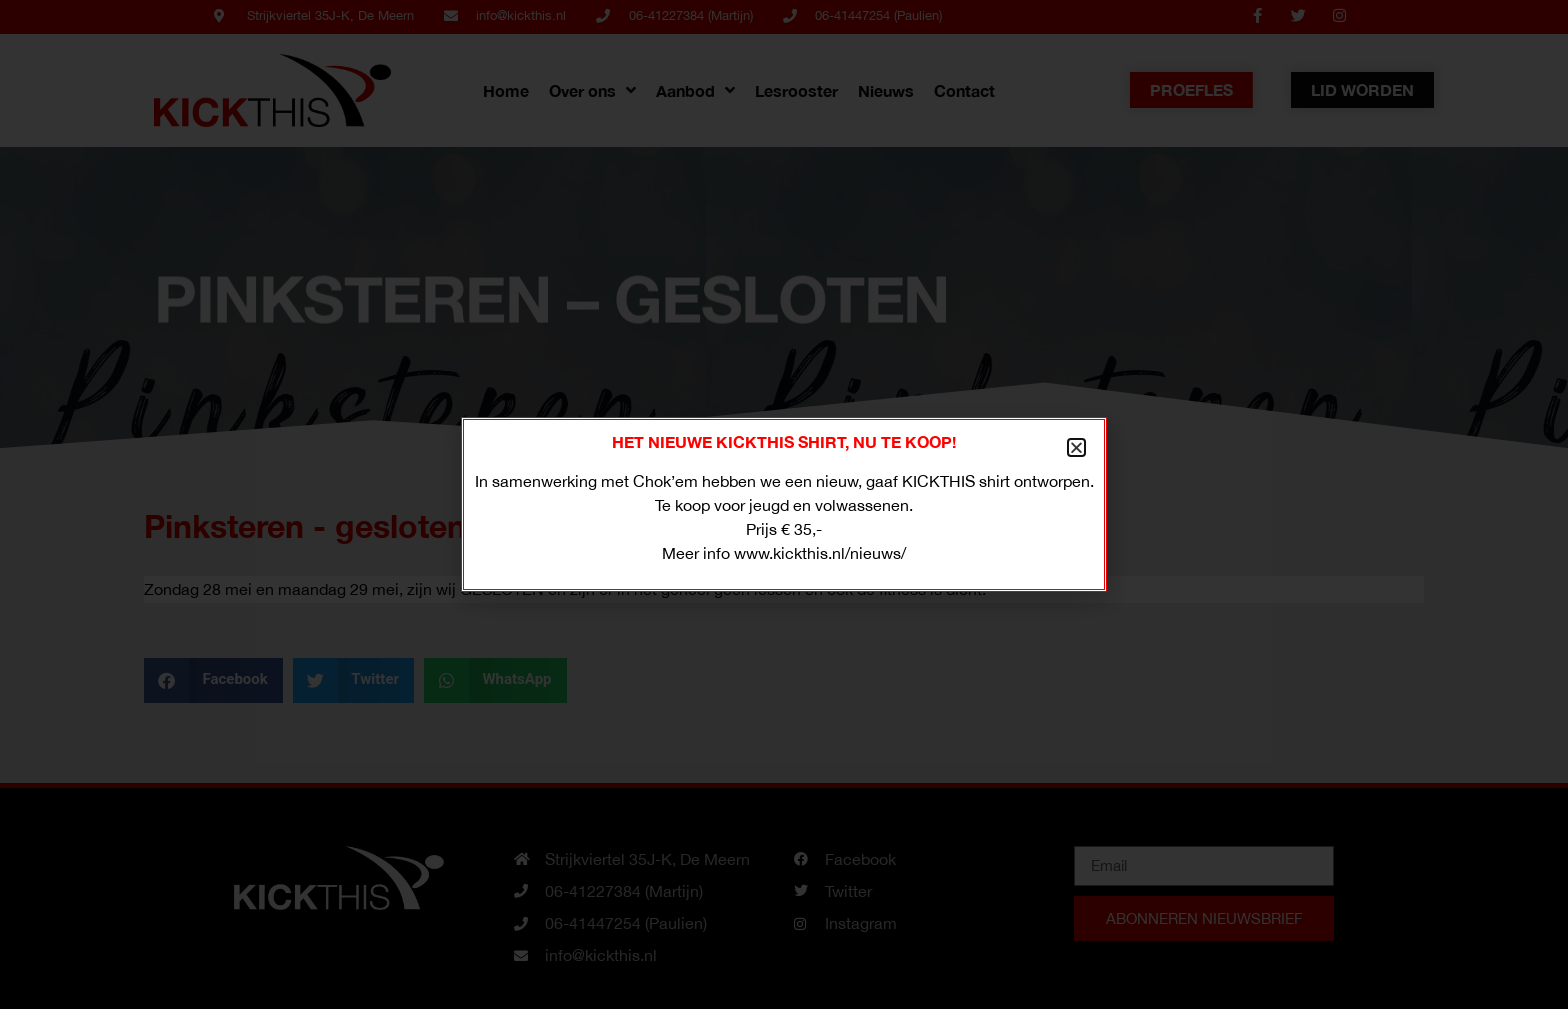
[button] (1076, 447)
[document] (784, 504)
